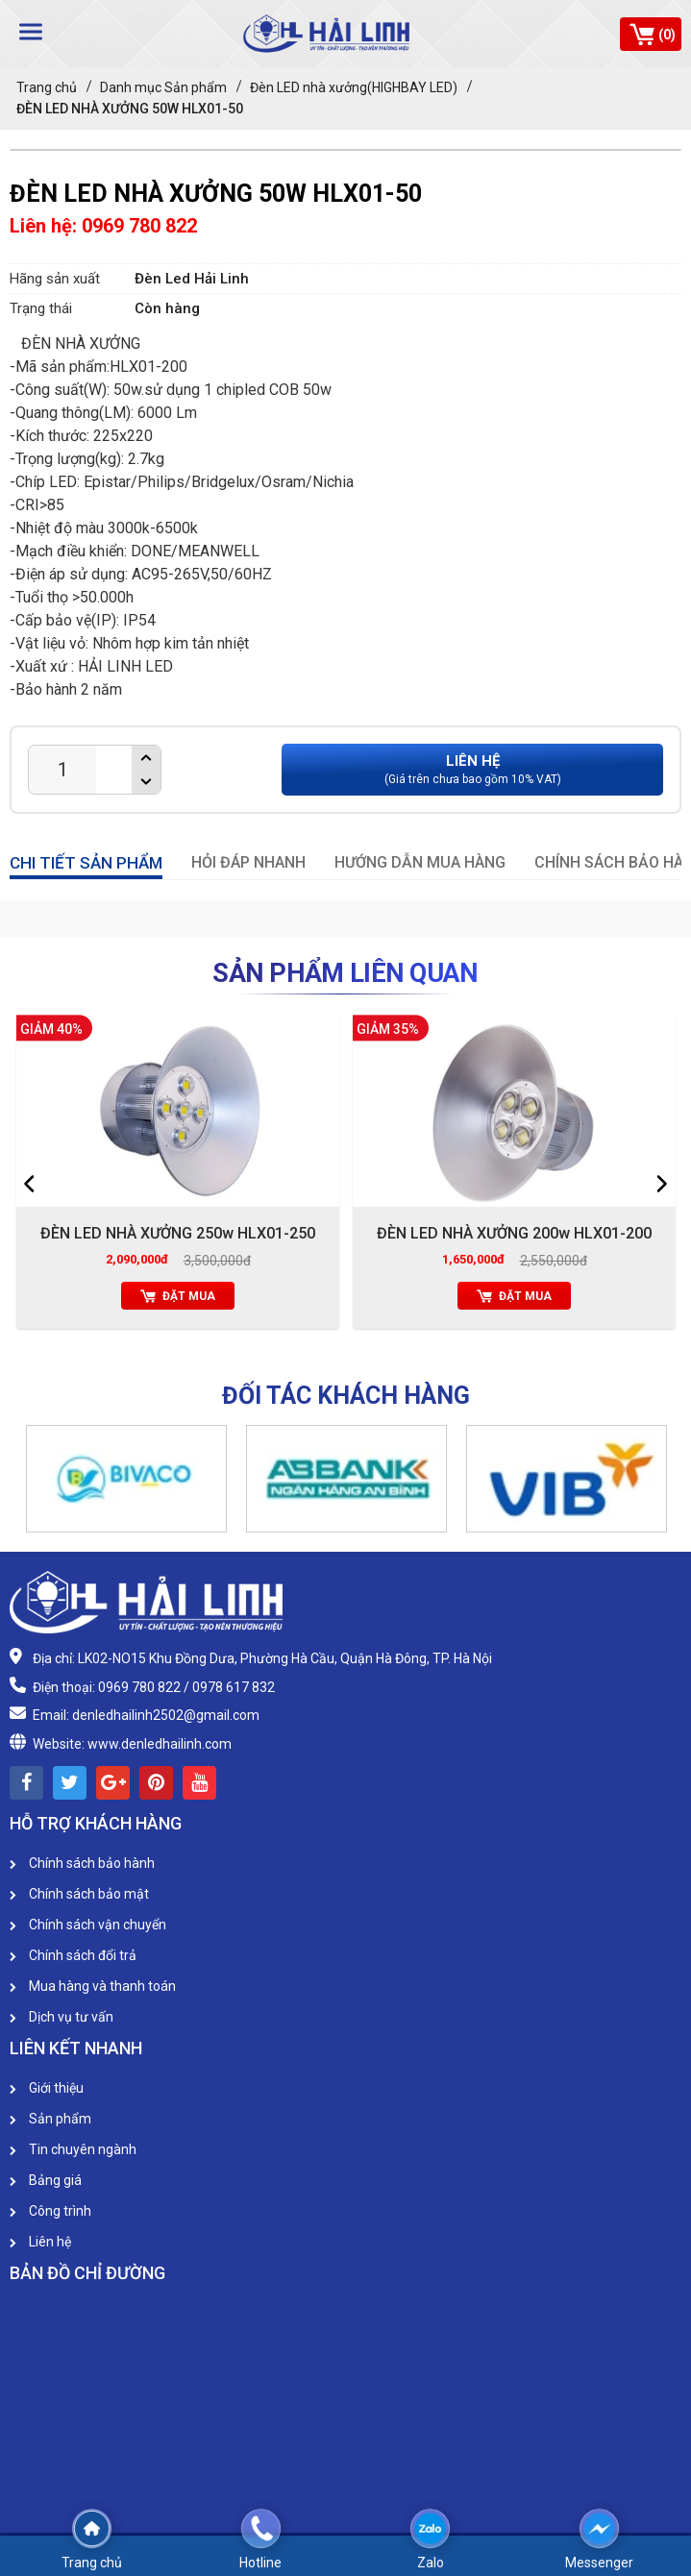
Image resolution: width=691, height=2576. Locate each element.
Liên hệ (40, 2241)
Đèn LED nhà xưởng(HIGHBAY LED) (353, 87)
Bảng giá (46, 2180)
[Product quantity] (62, 770)
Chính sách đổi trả (73, 1955)
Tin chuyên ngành (73, 2149)
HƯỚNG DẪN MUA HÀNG (420, 862)
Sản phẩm (50, 2118)
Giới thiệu (47, 2088)
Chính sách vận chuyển (88, 1924)
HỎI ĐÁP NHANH (248, 862)
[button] (32, 1485)
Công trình (50, 2211)
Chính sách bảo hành (82, 1863)
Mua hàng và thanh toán (93, 1986)
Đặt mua (177, 1296)
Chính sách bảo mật (79, 1893)
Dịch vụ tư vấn (61, 2016)
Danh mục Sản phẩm (163, 87)
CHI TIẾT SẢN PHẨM (86, 862)
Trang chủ (46, 87)
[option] (178, 1176)
